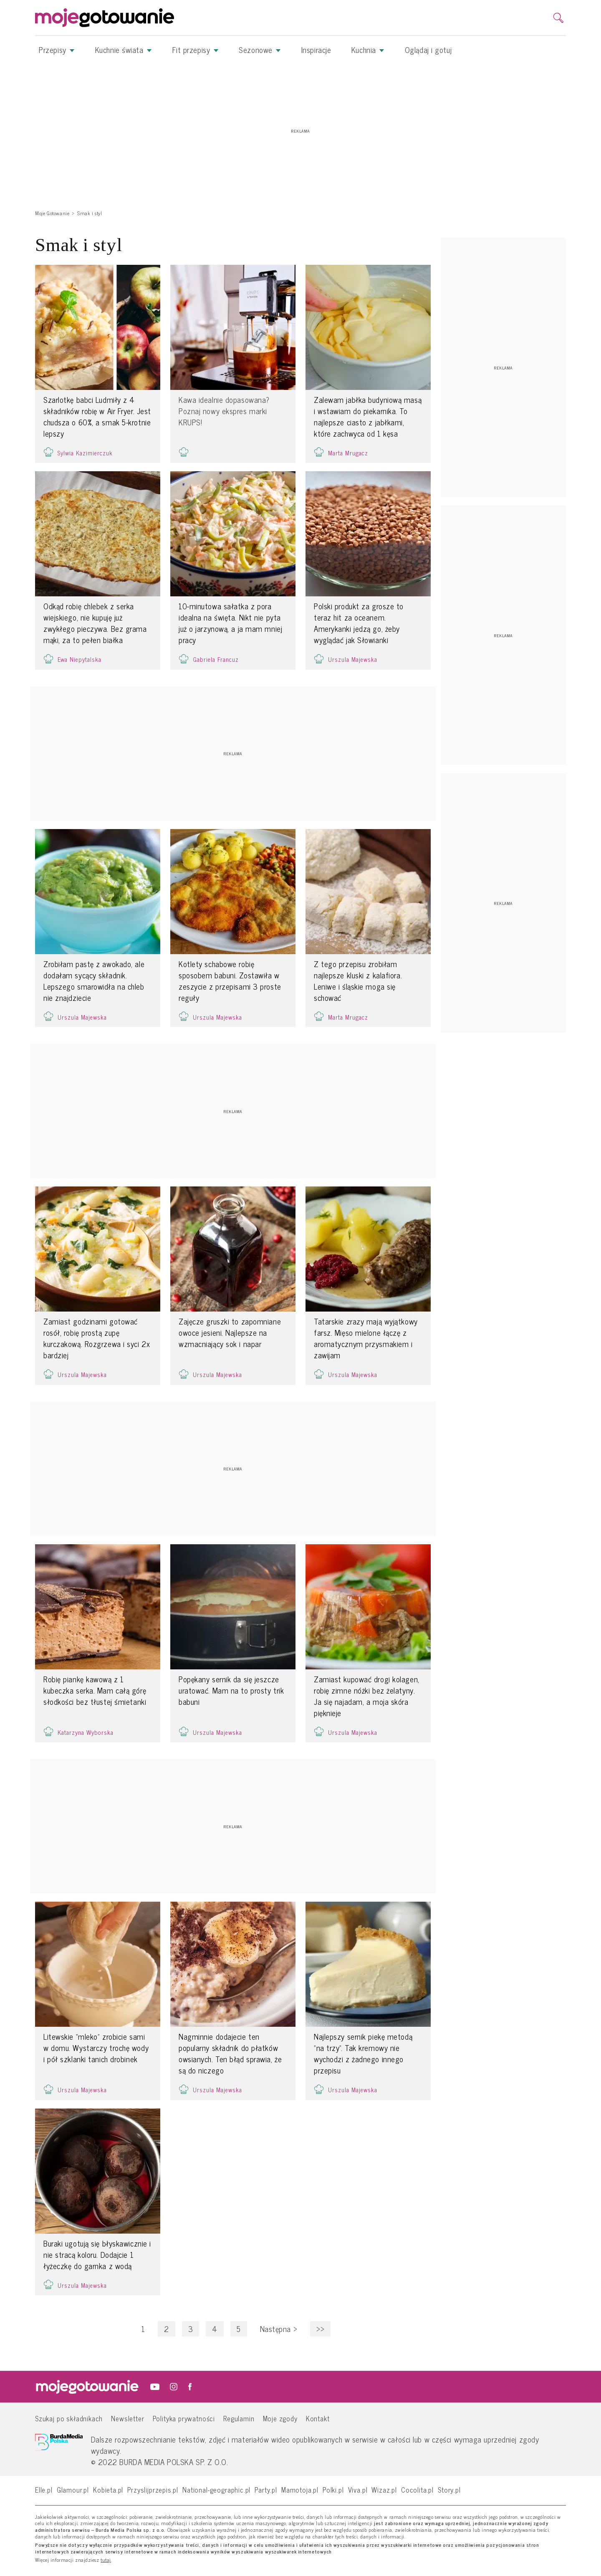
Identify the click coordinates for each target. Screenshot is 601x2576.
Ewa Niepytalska (79, 659)
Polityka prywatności (184, 2418)
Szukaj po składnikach (69, 2418)
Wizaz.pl (384, 2489)
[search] (558, 18)
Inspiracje (316, 49)
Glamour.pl (73, 2489)
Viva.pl (358, 2489)
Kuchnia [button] (367, 49)
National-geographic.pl (216, 2489)
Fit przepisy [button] (195, 49)
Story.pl (449, 2489)
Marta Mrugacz (348, 453)
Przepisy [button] (57, 49)
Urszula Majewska (352, 659)
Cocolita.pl (417, 2489)
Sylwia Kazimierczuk (85, 453)
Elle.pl (44, 2489)
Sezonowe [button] (260, 49)
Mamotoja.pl (299, 2489)
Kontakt (318, 2418)
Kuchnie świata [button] (123, 49)
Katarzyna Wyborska (86, 1732)
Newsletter (127, 2418)
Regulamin (238, 2418)
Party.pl (266, 2489)
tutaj (106, 2560)
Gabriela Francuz (216, 659)
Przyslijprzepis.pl (152, 2489)
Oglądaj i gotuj (428, 49)
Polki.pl (333, 2489)
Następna (279, 2329)
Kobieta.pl (108, 2489)
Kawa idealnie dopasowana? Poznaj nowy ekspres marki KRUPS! (224, 411)
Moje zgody (280, 2418)
